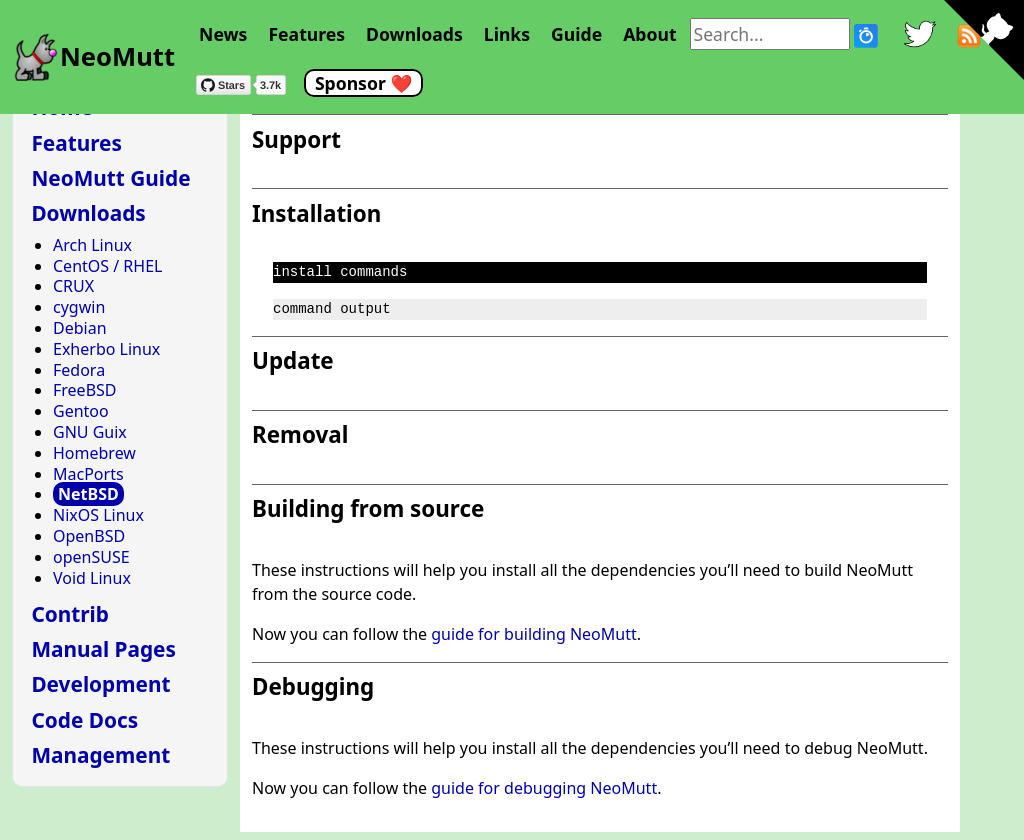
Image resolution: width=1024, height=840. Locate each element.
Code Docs (84, 720)
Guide (576, 34)
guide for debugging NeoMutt (544, 788)
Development (100, 684)
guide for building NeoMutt (534, 634)
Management (100, 755)
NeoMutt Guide (110, 178)
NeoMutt (117, 56)
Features (306, 34)
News (223, 34)
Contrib (70, 614)
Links (507, 34)
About (649, 34)
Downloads (414, 34)
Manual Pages (103, 649)
